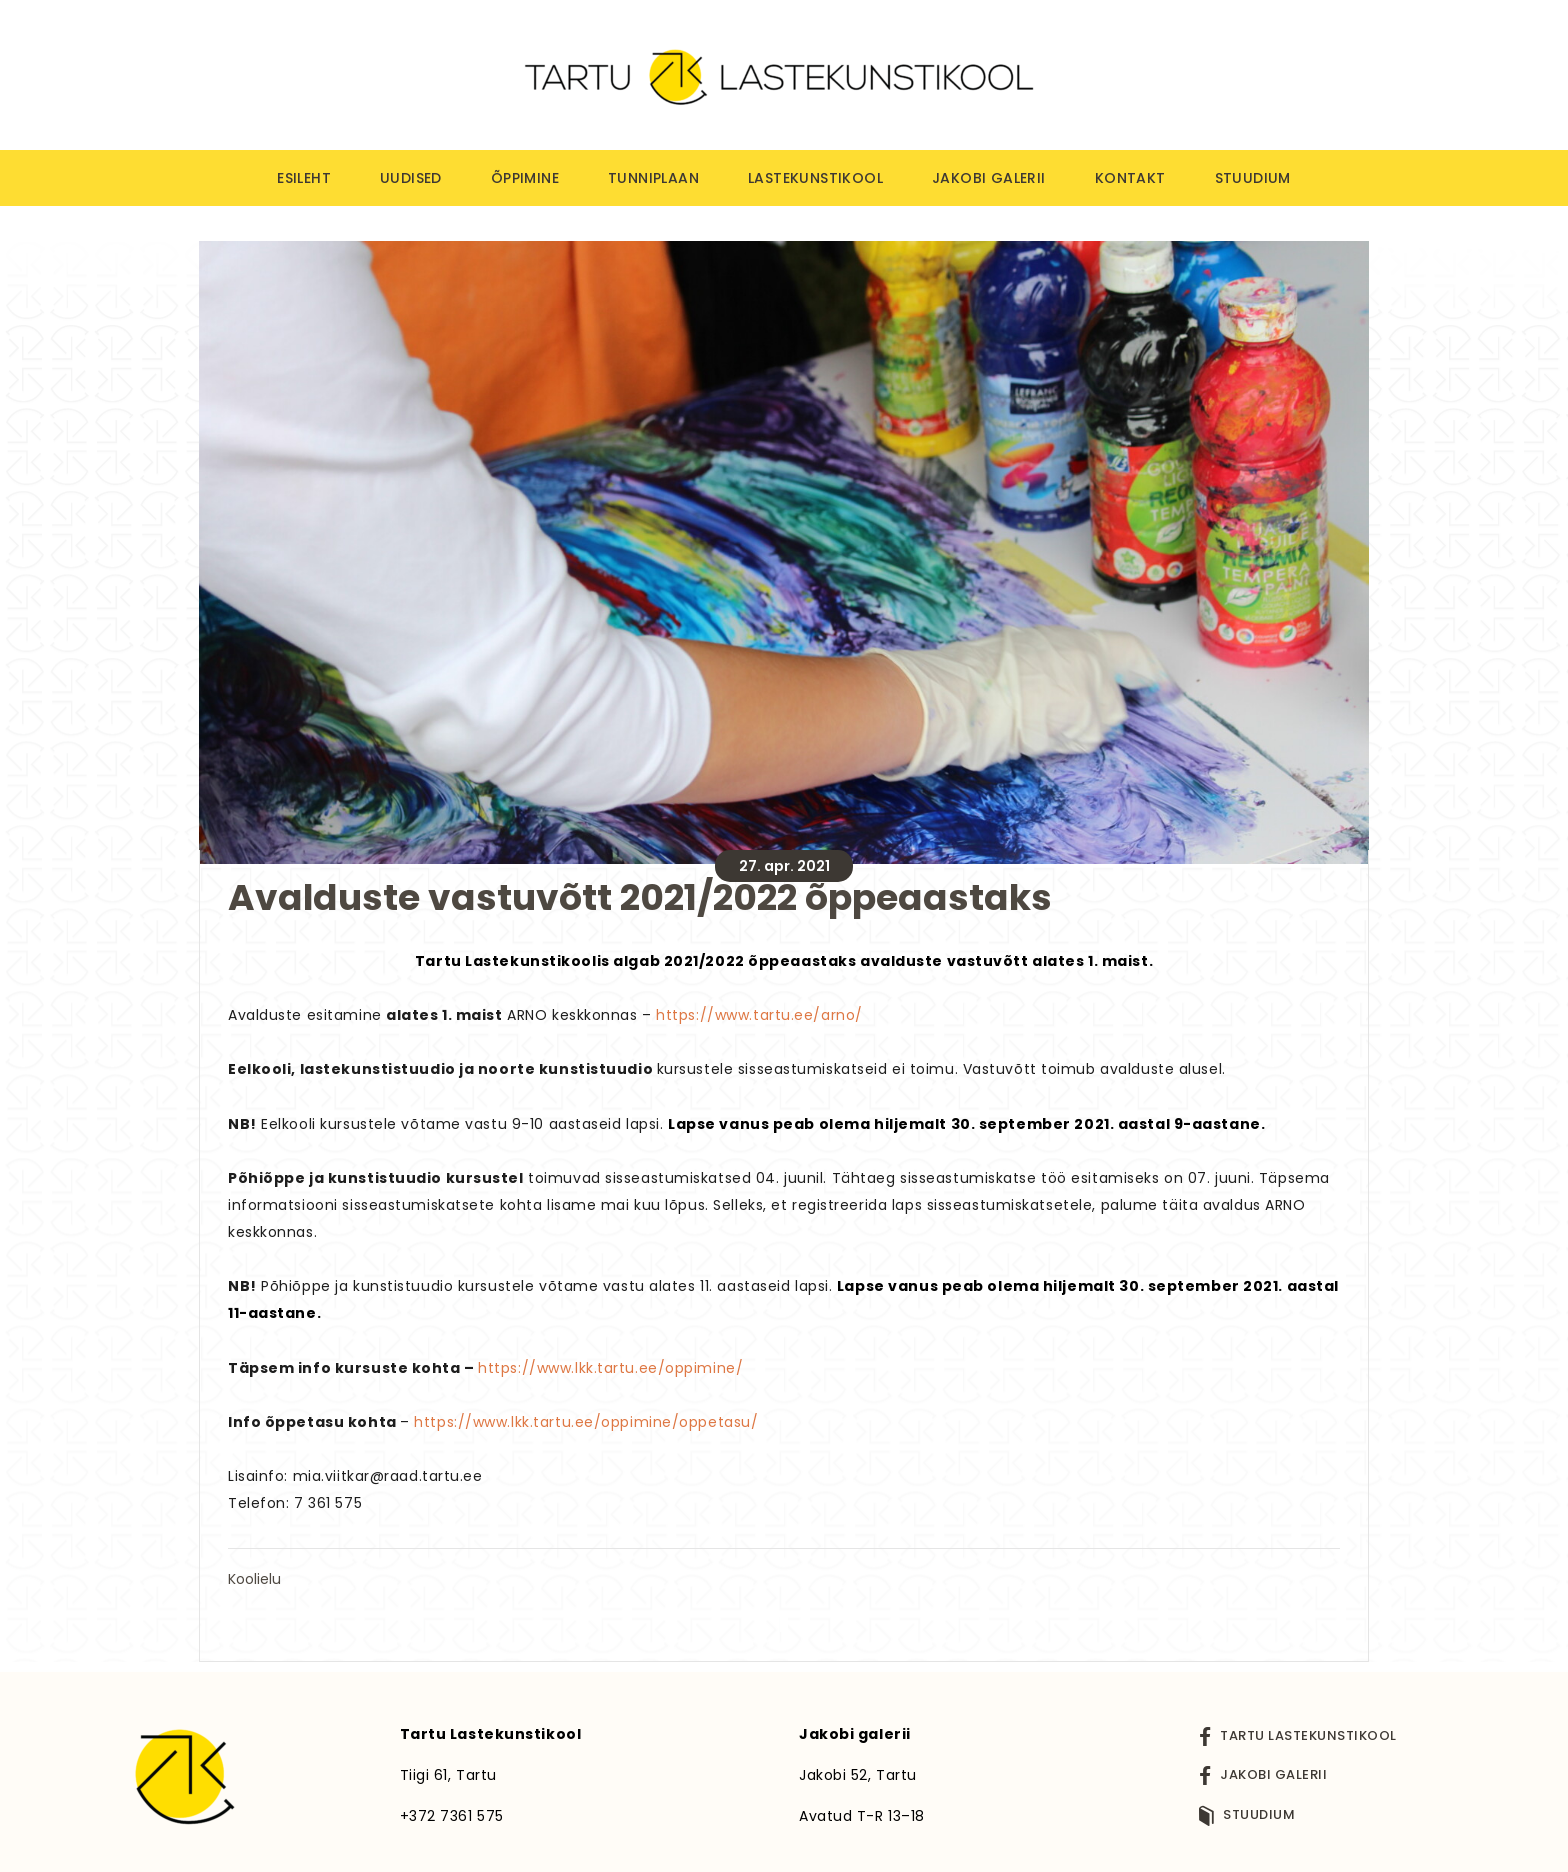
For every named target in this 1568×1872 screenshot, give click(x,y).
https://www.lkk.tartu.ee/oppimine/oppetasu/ (586, 1422)
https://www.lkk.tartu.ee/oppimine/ (610, 1368)
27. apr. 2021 (784, 866)
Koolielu (254, 1579)
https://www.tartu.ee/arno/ (759, 1015)
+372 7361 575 (452, 1816)
